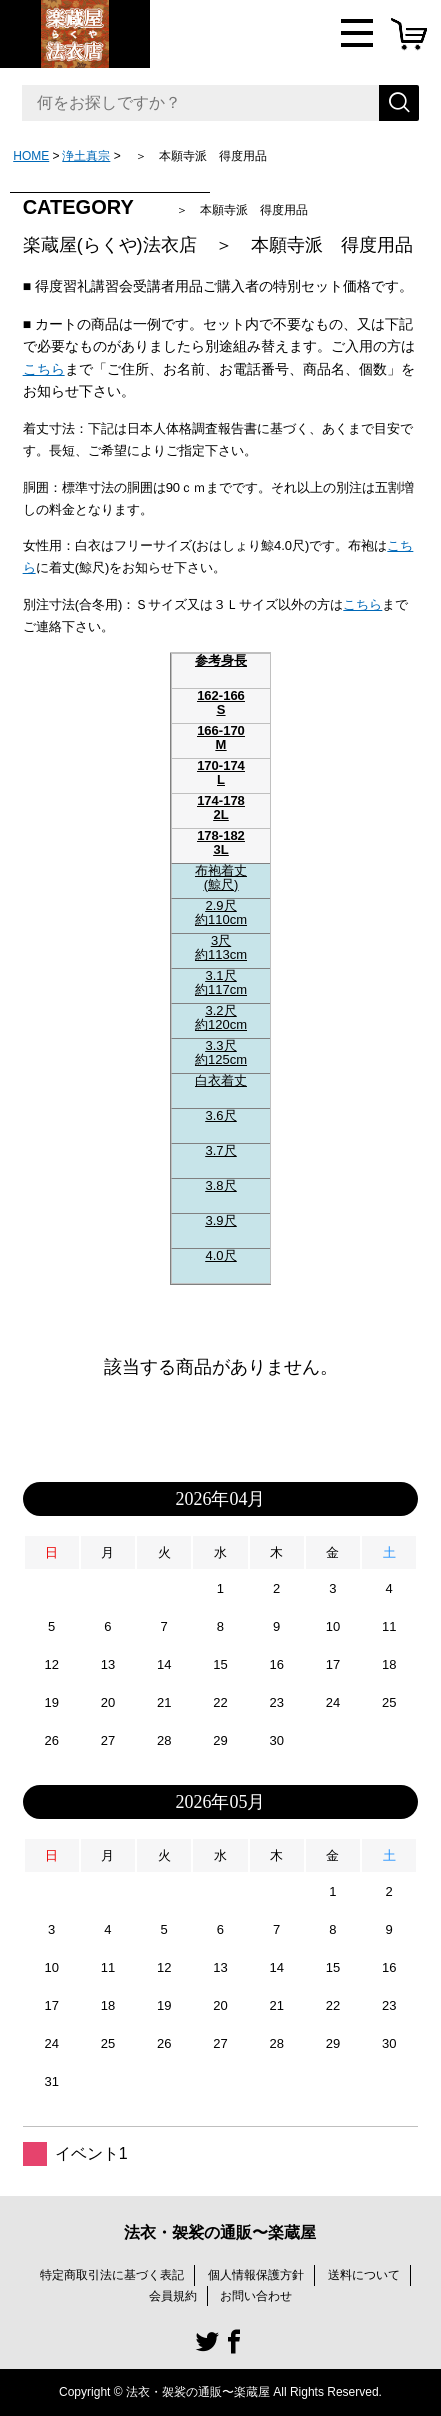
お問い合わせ (256, 2296)
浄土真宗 (86, 156)
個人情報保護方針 (256, 2275)
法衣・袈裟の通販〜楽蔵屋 (220, 2232)
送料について (364, 2275)
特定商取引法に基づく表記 (112, 2275)
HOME (31, 156)
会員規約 (173, 2296)
